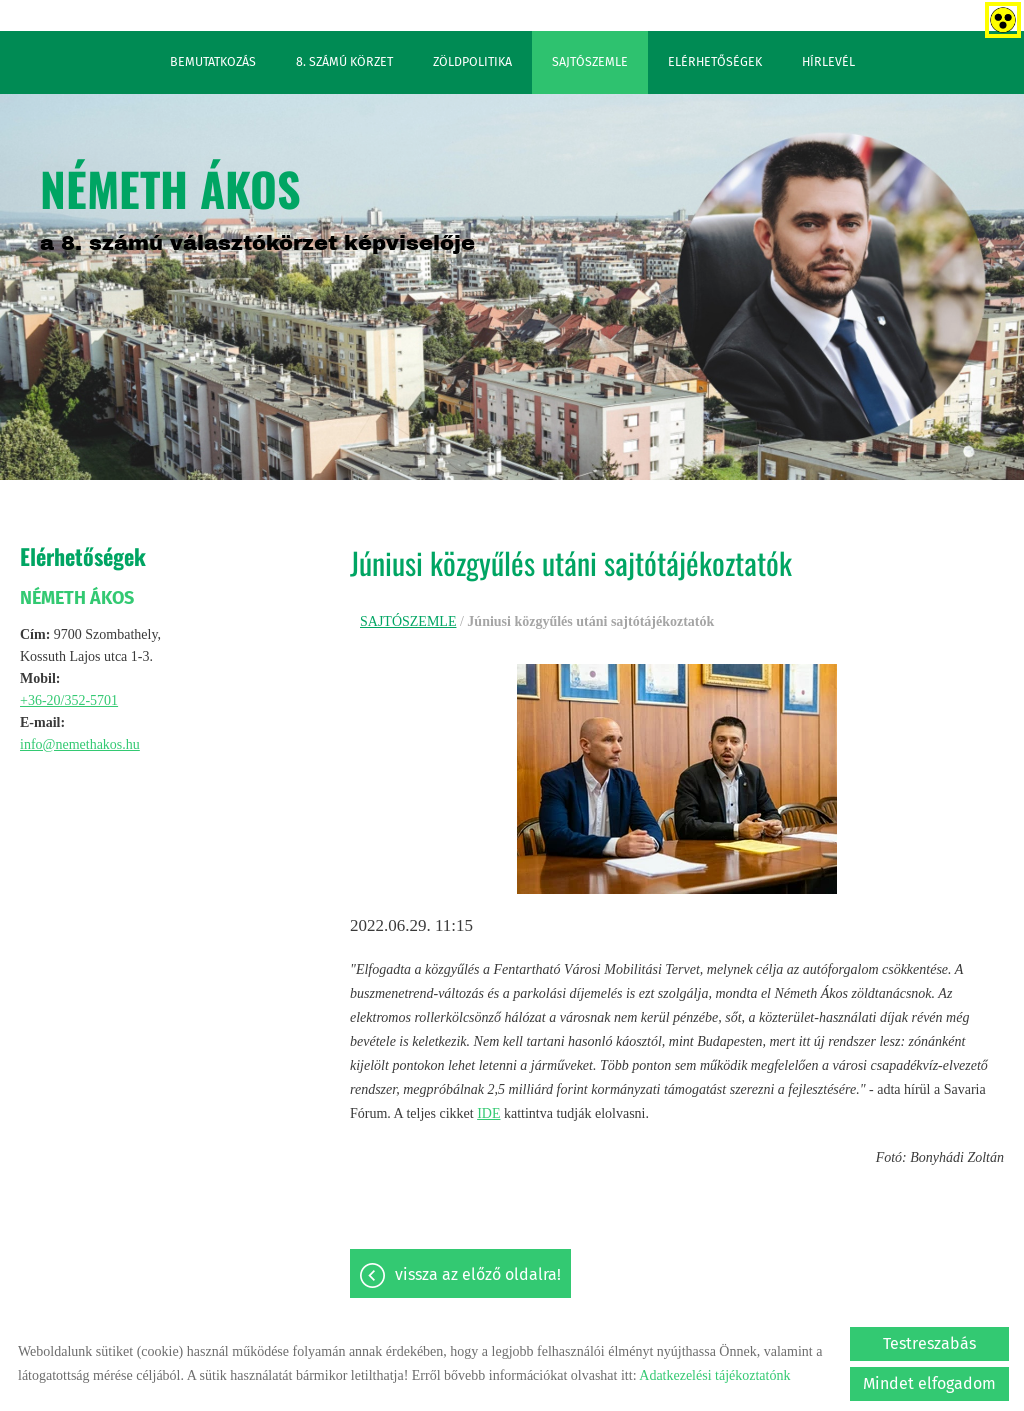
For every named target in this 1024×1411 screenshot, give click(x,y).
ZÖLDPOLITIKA (472, 60)
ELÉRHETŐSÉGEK (715, 60)
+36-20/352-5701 (69, 699)
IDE (488, 1112)
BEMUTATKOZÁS (213, 60)
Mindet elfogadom (929, 1382)
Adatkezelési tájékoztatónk (714, 1374)
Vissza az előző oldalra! (478, 1273)
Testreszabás (929, 1342)
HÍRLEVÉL (828, 60)
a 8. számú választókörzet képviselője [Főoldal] (257, 203)
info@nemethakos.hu (80, 743)
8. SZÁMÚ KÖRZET (344, 60)
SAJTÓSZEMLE (590, 60)
